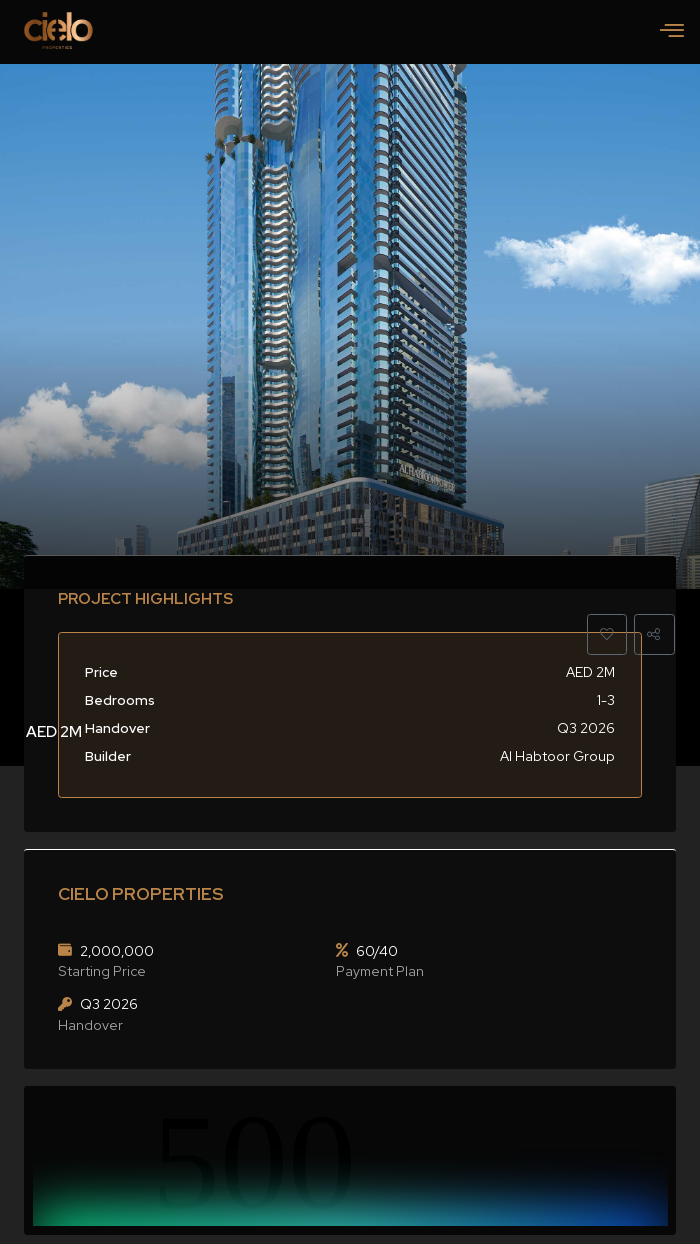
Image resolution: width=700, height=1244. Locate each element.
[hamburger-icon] (672, 32)
